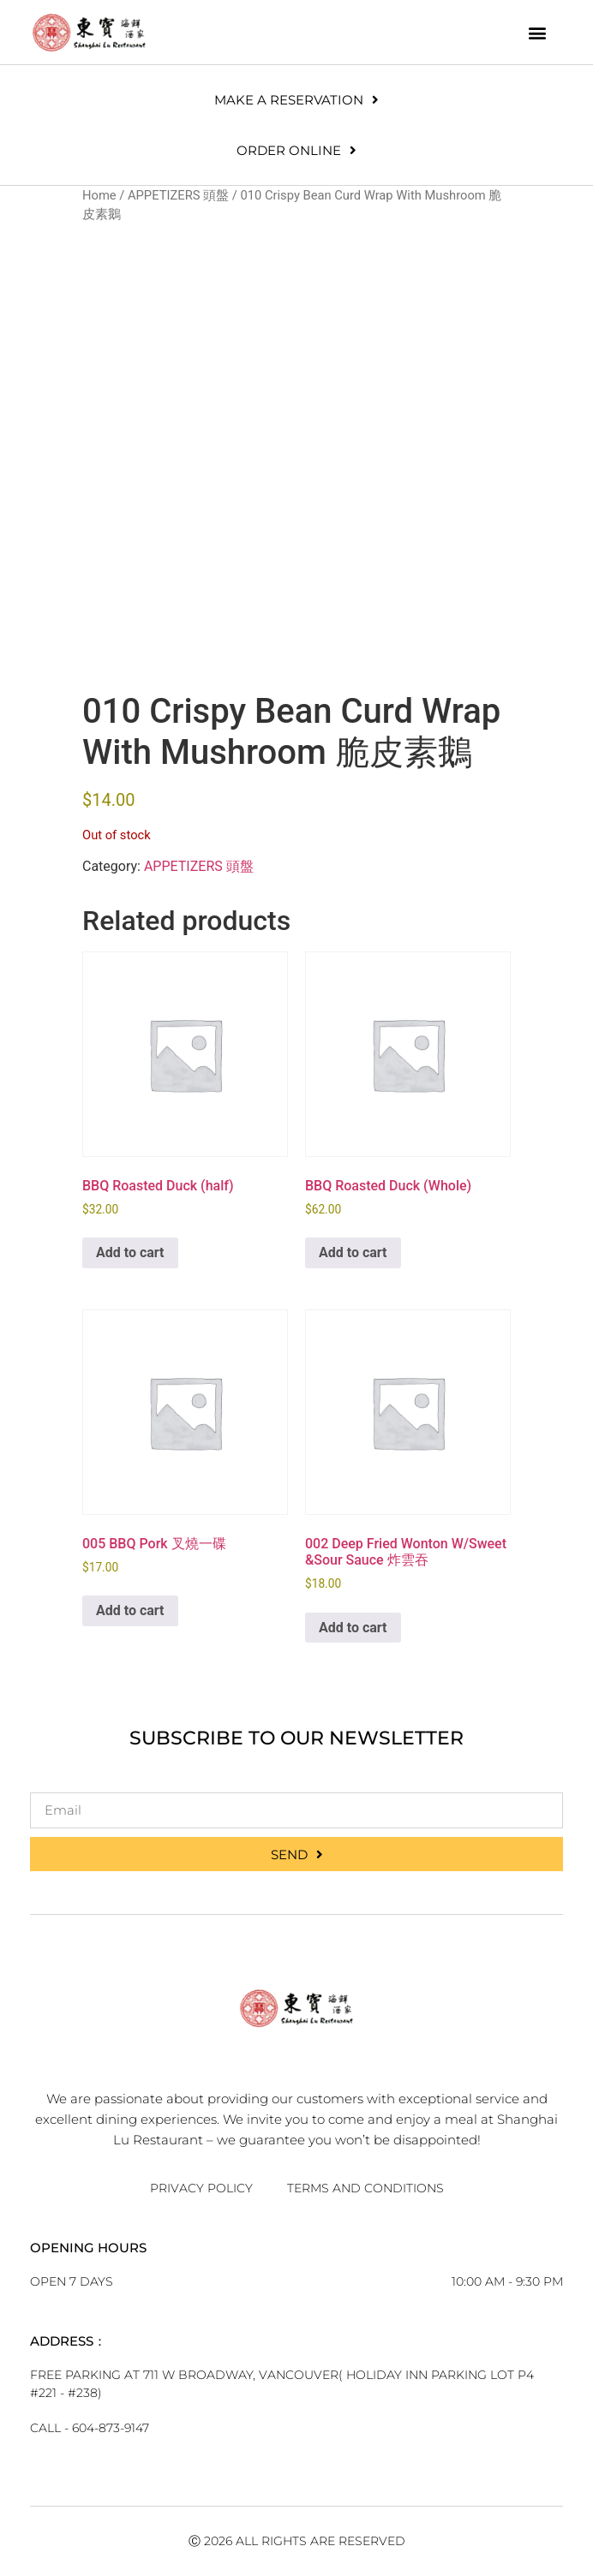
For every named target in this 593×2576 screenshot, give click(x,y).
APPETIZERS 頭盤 (178, 195)
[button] (538, 32)
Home (99, 195)
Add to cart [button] (130, 1252)
